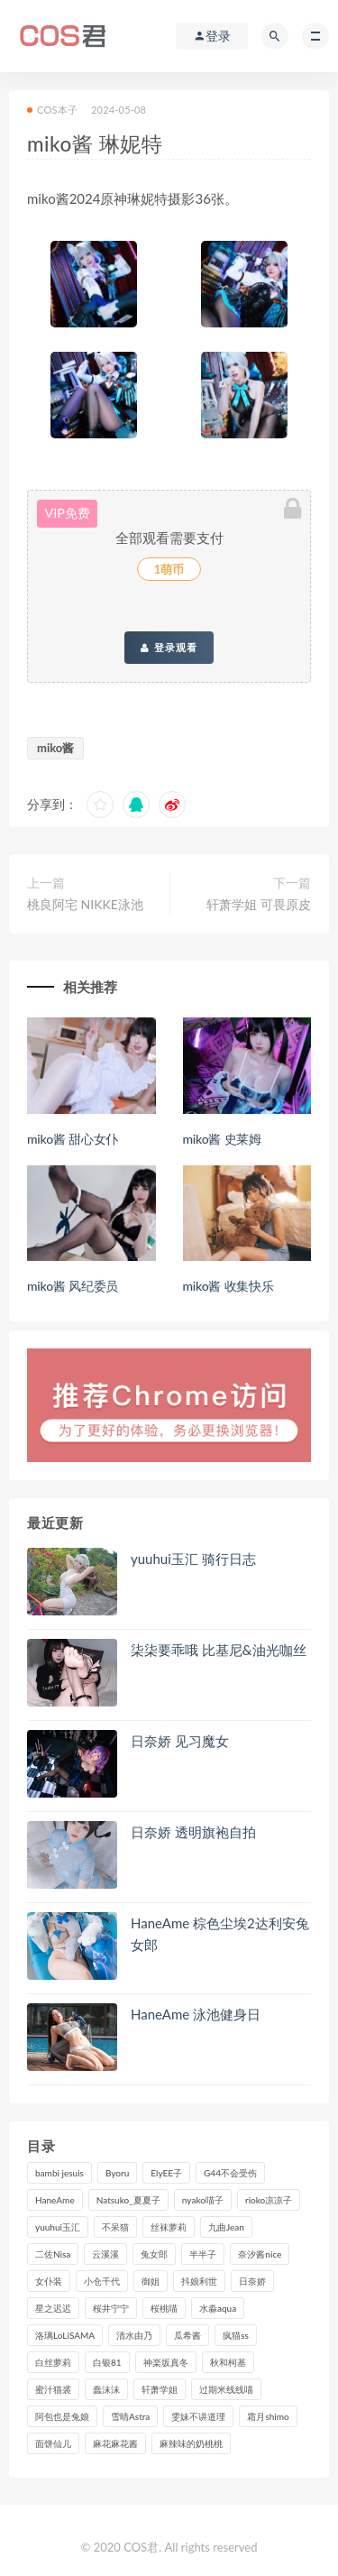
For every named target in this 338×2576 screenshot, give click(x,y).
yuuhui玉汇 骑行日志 (193, 1558)
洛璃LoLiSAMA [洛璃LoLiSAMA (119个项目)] (65, 2335)
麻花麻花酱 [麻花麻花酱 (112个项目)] (115, 2443)
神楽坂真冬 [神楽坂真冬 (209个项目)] (165, 2362)
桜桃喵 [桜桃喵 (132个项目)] (164, 2308)
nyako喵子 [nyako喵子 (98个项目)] (203, 2199)
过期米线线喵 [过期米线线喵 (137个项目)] (226, 2389)
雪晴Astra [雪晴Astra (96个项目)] (130, 2416)
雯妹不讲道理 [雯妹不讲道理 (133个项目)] (198, 2416)
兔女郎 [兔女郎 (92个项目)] (154, 2254)
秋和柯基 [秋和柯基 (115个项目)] (228, 2362)
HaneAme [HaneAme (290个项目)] (55, 2199)
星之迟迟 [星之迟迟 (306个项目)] (53, 2308)
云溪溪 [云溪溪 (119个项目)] (105, 2254)
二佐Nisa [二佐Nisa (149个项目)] (52, 2254)
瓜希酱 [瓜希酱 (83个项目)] (187, 2335)
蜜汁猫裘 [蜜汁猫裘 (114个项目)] (53, 2389)
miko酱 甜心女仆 (72, 1138)
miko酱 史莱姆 (222, 1138)
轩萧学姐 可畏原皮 (258, 904)
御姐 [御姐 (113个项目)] (151, 2281)
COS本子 (52, 109)
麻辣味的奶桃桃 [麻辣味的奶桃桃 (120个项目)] (191, 2443)
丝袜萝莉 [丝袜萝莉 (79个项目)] (169, 2227)
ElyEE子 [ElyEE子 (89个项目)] (166, 2172)
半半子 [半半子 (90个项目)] (202, 2254)
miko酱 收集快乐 (228, 1285)
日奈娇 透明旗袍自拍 (193, 1832)
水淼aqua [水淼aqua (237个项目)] (217, 2308)
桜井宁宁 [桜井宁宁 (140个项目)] (111, 2308)
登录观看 (168, 647)
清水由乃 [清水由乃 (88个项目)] (134, 2335)
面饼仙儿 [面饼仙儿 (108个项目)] (53, 2443)
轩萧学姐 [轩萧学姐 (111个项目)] (160, 2389)
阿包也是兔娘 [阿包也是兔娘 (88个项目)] (62, 2416)
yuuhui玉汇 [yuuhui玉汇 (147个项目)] (57, 2227)
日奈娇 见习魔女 (180, 1741)
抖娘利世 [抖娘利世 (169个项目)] (199, 2281)
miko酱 (55, 748)
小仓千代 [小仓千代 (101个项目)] (102, 2281)
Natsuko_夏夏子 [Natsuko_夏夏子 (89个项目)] (128, 2199)
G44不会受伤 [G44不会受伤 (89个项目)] (230, 2172)
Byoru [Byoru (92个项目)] (117, 2172)
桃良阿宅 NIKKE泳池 (85, 904)
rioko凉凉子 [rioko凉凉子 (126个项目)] (268, 2199)
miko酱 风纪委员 (72, 1285)
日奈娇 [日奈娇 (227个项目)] (252, 2281)
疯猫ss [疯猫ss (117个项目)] (236, 2335)
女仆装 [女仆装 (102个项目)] (48, 2281)
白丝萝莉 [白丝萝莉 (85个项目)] (53, 2362)
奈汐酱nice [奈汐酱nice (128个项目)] (259, 2254)
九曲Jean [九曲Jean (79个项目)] (226, 2227)
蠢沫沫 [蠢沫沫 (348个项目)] (106, 2389)
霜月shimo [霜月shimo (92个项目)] (267, 2416)
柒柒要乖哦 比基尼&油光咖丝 (218, 1650)
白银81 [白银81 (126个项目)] (107, 2362)
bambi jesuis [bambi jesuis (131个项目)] (59, 2172)
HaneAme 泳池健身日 (195, 2014)
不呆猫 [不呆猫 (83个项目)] (115, 2227)
